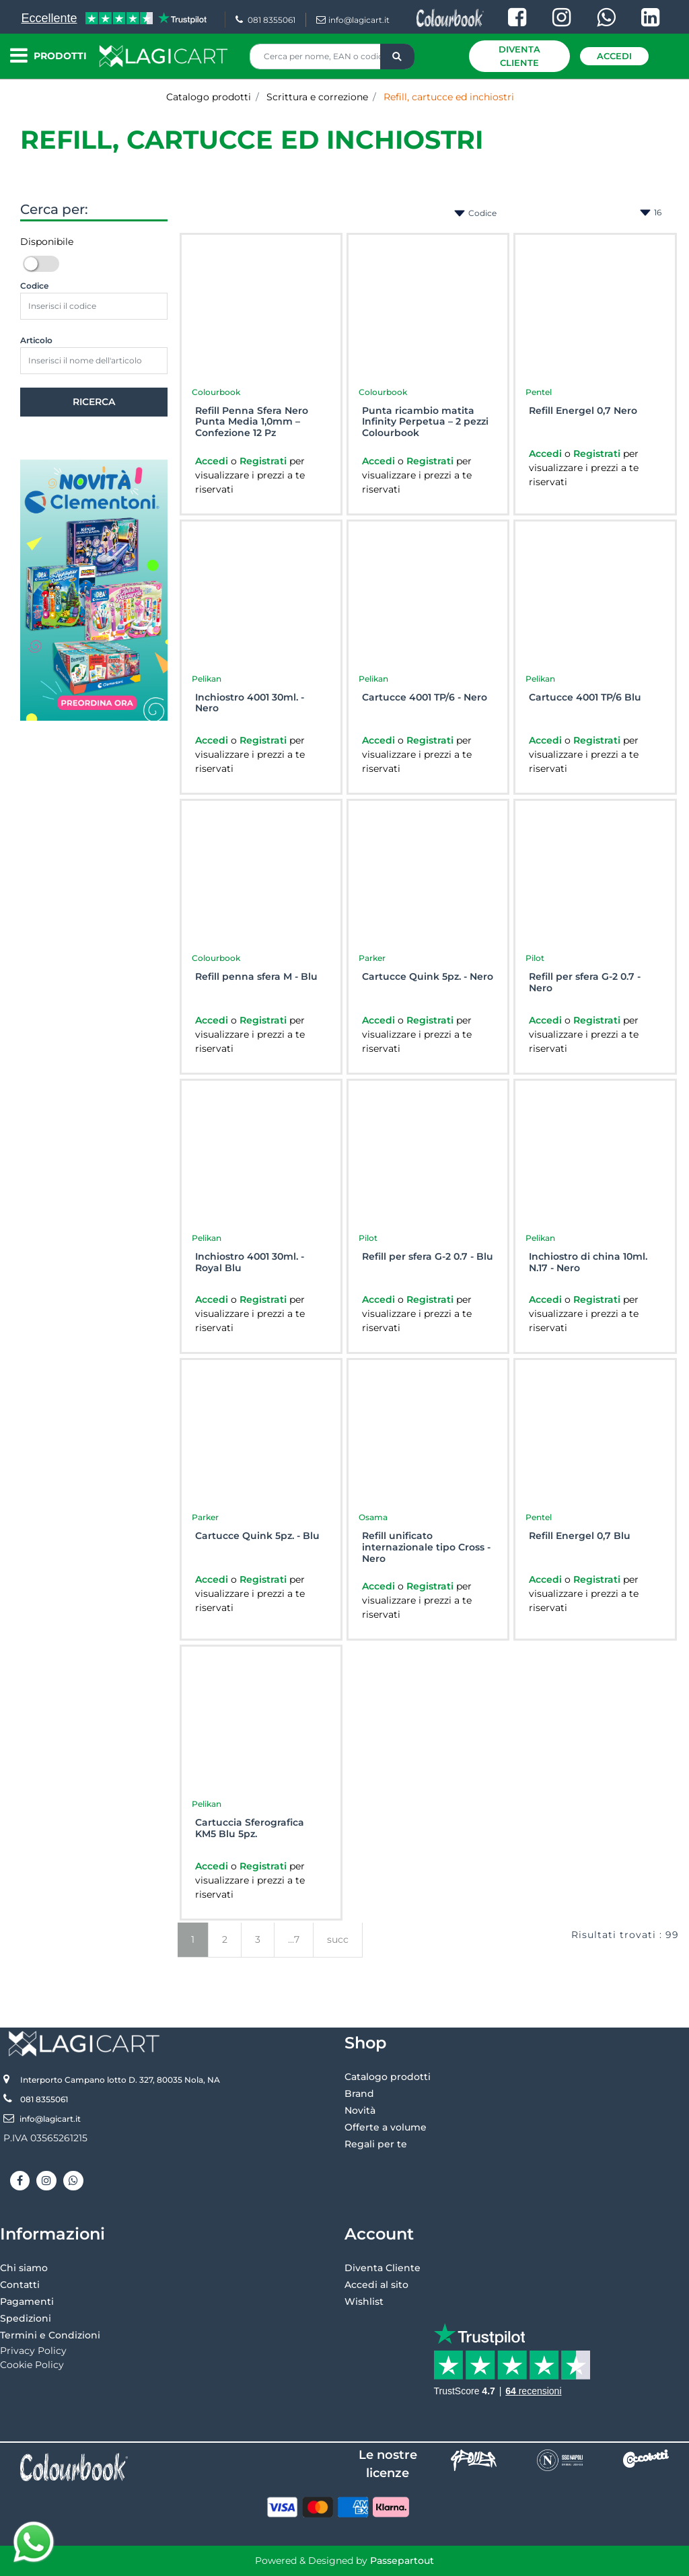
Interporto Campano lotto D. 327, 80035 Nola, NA (120, 2080)
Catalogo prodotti (208, 97)
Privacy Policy (33, 2351)
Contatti (20, 2285)
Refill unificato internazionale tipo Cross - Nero (426, 1547)
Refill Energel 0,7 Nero (583, 411)
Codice (34, 286)
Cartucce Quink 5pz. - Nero (427, 976)
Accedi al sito (376, 2285)
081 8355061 (265, 20)
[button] (397, 56)
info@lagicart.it (353, 20)
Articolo (36, 340)
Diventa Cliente (519, 56)
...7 (293, 1939)
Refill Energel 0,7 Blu (579, 1536)
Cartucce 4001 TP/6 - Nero (424, 697)
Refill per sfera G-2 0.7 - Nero (585, 982)
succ (338, 1939)
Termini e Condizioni (50, 2335)
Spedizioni (25, 2318)
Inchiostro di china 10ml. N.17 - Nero (588, 1262)
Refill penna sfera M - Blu (256, 976)
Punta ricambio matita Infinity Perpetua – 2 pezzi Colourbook (425, 422)
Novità (359, 2110)
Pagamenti (27, 2301)
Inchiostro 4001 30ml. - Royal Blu (249, 1262)
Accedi (614, 55)
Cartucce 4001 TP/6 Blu (585, 697)
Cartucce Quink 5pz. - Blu (257, 1536)
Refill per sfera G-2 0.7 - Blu (427, 1256)
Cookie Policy (32, 2365)
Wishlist (364, 2301)
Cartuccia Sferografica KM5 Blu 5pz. (249, 1828)
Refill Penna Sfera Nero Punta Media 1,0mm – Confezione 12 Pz (251, 422)
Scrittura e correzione (317, 97)
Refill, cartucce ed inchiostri (449, 97)
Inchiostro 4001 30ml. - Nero (249, 703)
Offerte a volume (385, 2127)
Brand (359, 2093)
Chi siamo (24, 2268)
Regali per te (375, 2144)
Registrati (264, 461)
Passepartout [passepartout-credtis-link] (402, 2560)
